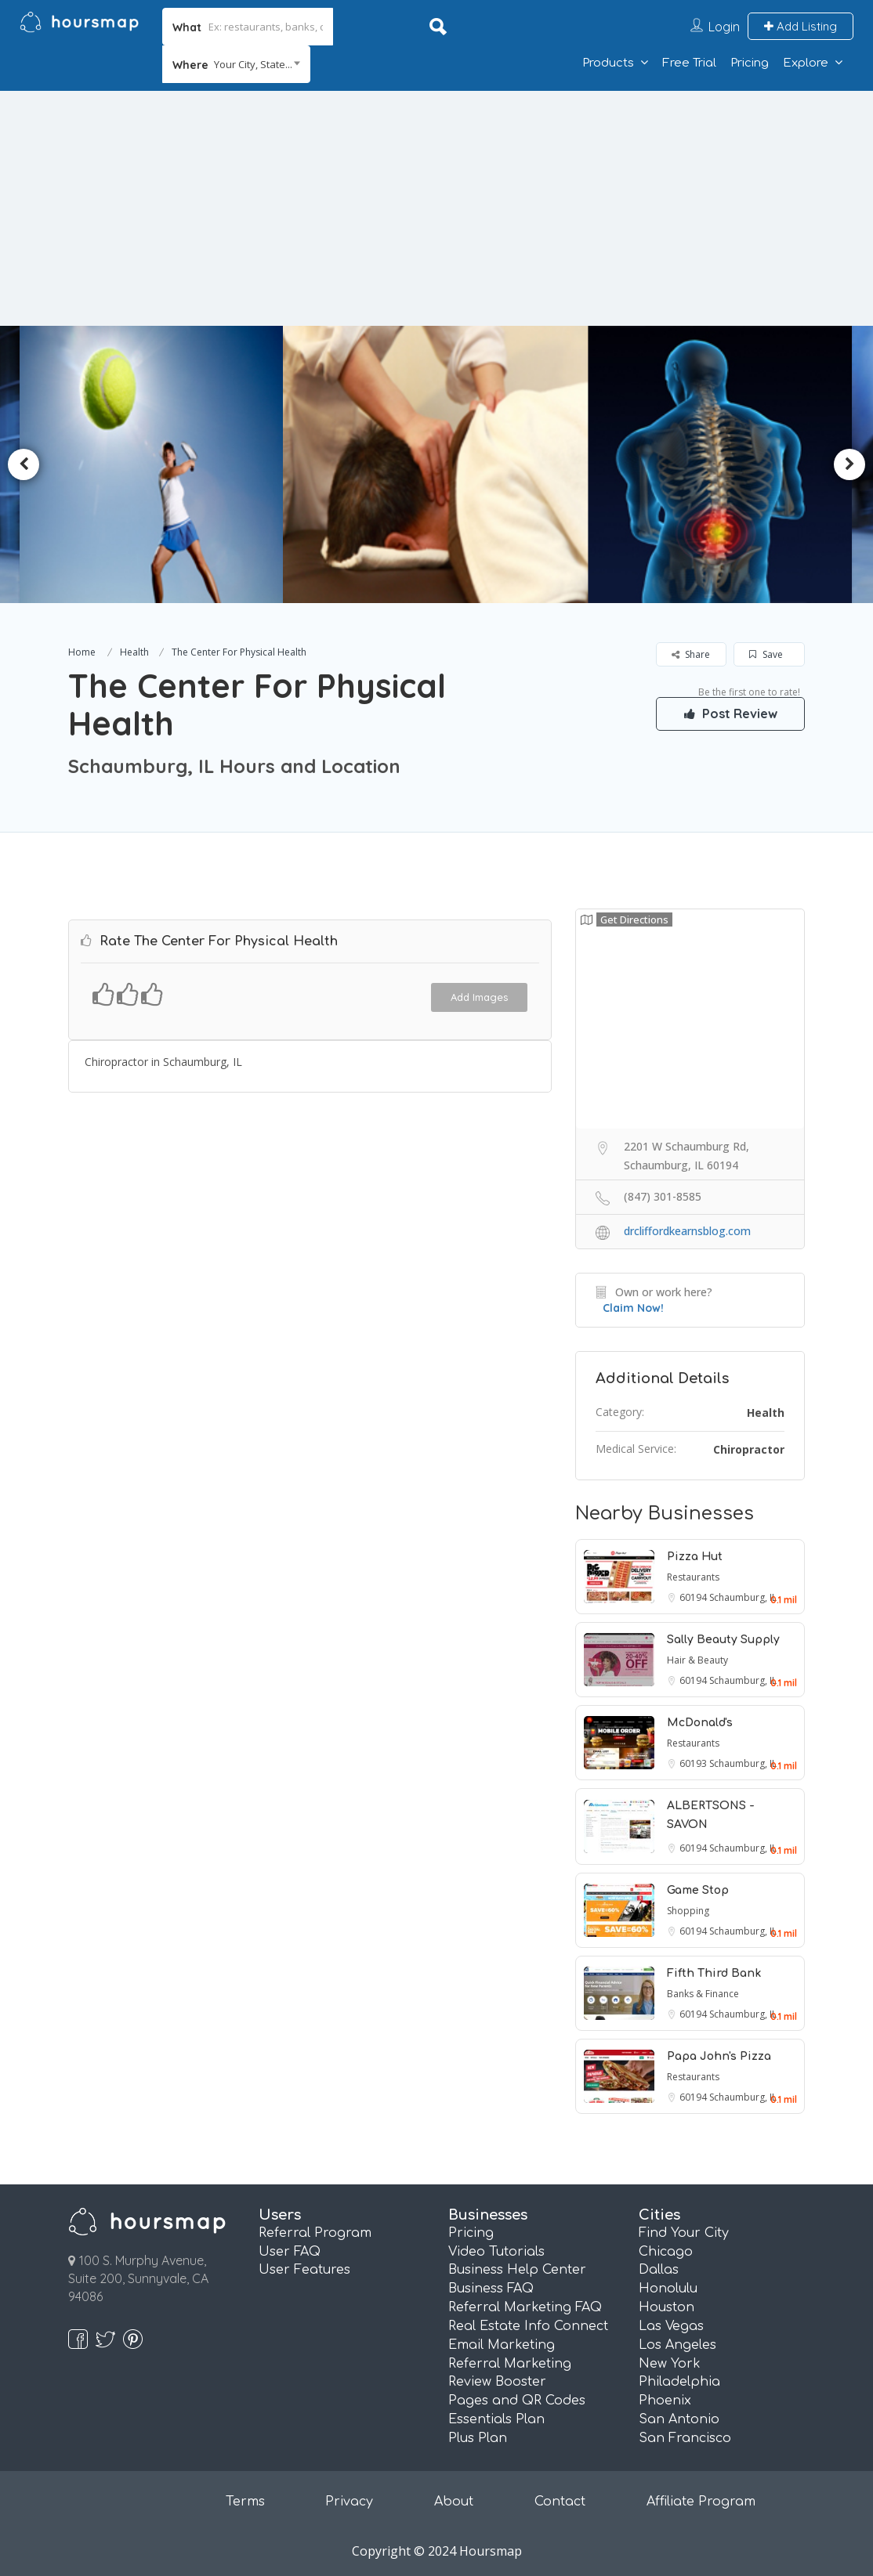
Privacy (349, 2502)
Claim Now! (633, 1308)
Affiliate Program (701, 2502)
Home (82, 652)
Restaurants (693, 1577)
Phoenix (665, 2401)
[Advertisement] (436, 208)
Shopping (688, 1910)
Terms (245, 2502)
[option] (159, 464)
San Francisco (685, 2438)
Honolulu (668, 2289)
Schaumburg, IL (743, 1597)
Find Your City (684, 2233)
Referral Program (315, 2233)
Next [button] (849, 464)
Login (724, 26)
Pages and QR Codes (516, 2401)
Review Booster (497, 2382)
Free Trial (689, 63)
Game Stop (698, 1890)
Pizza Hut (695, 1557)
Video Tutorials (496, 2252)
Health (134, 652)
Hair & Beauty (697, 1660)
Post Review (730, 713)
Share (691, 654)
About (453, 2502)
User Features (304, 2270)
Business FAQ (491, 2289)
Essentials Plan (496, 2419)
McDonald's (700, 1723)
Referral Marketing (509, 2364)
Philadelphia (679, 2382)
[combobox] (236, 64)
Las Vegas (671, 2326)
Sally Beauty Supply (723, 1640)
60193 (694, 1763)
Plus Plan (477, 2438)
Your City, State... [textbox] (253, 64)
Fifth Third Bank (714, 1973)
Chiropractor (748, 1449)
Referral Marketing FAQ (525, 2307)
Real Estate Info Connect (528, 2326)
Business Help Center (517, 2270)
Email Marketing (501, 2345)
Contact (559, 2502)
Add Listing (800, 26)
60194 (694, 1597)
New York (670, 2364)
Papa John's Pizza (719, 2056)
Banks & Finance (703, 1993)
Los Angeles (677, 2345)
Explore (805, 63)
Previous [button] (23, 464)
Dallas (659, 2270)
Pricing (749, 63)
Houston (666, 2307)
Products (608, 63)
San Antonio (679, 2419)
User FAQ (290, 2252)
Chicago (666, 2252)
